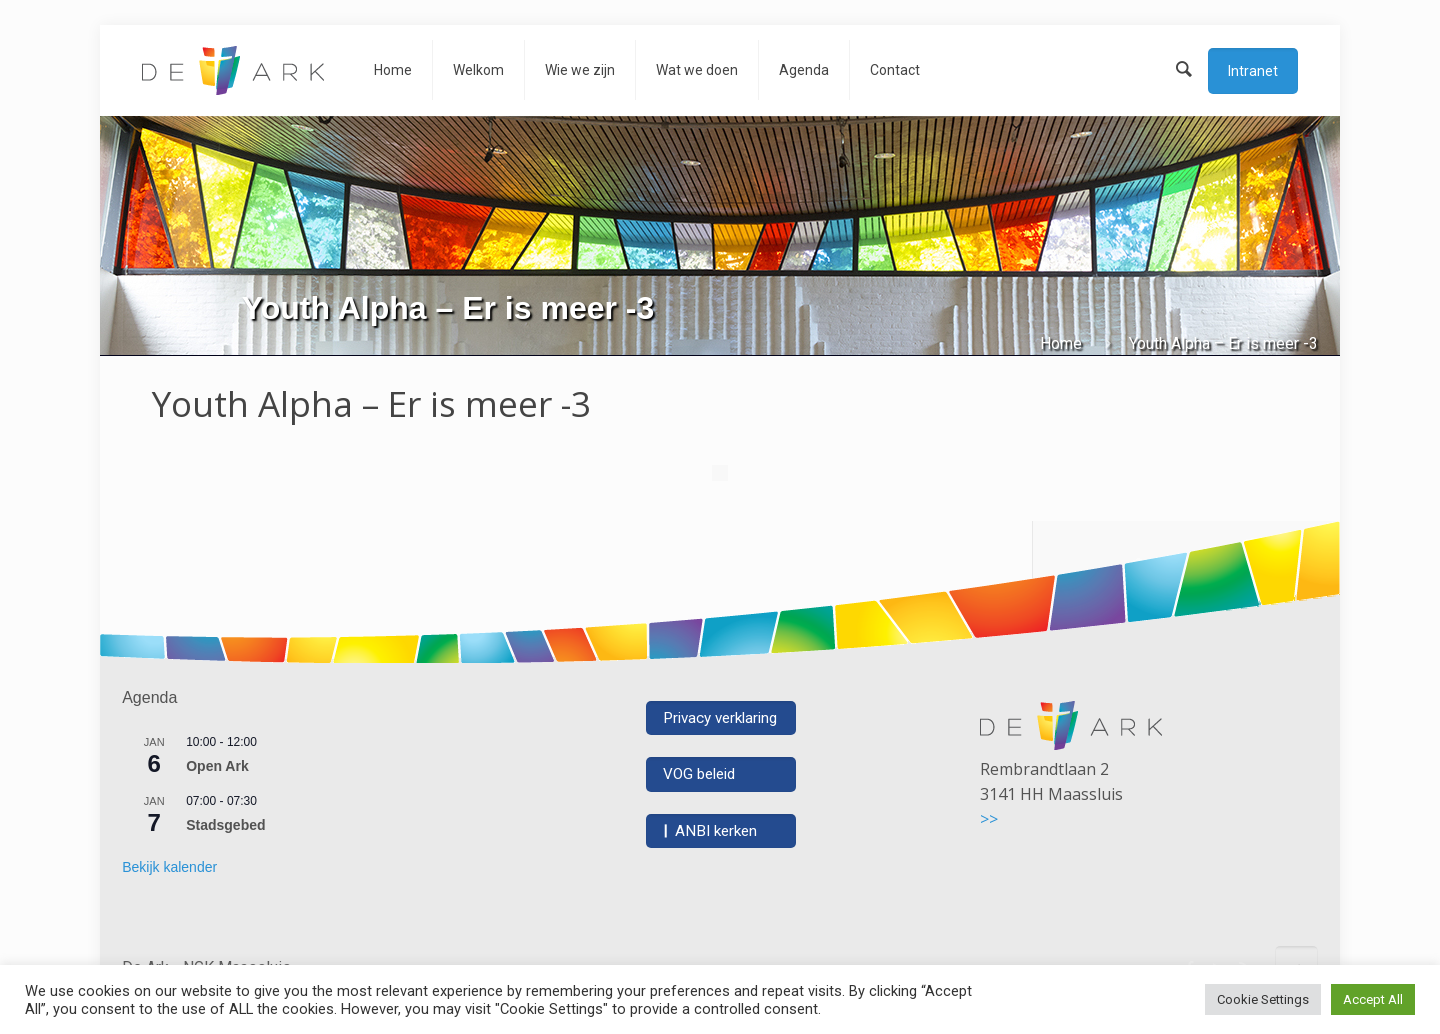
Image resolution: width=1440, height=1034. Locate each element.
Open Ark (217, 766)
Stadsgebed (225, 825)
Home (1061, 343)
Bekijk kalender (169, 867)
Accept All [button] (1373, 999)
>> (989, 819)
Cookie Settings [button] (1263, 999)
